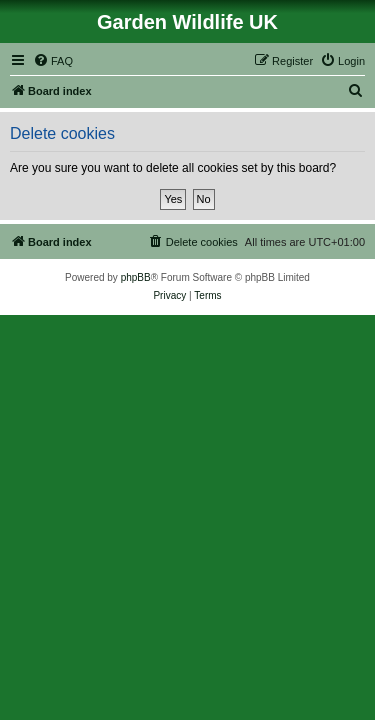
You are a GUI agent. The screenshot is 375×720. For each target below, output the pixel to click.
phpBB (136, 277)
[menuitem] (53, 61)
